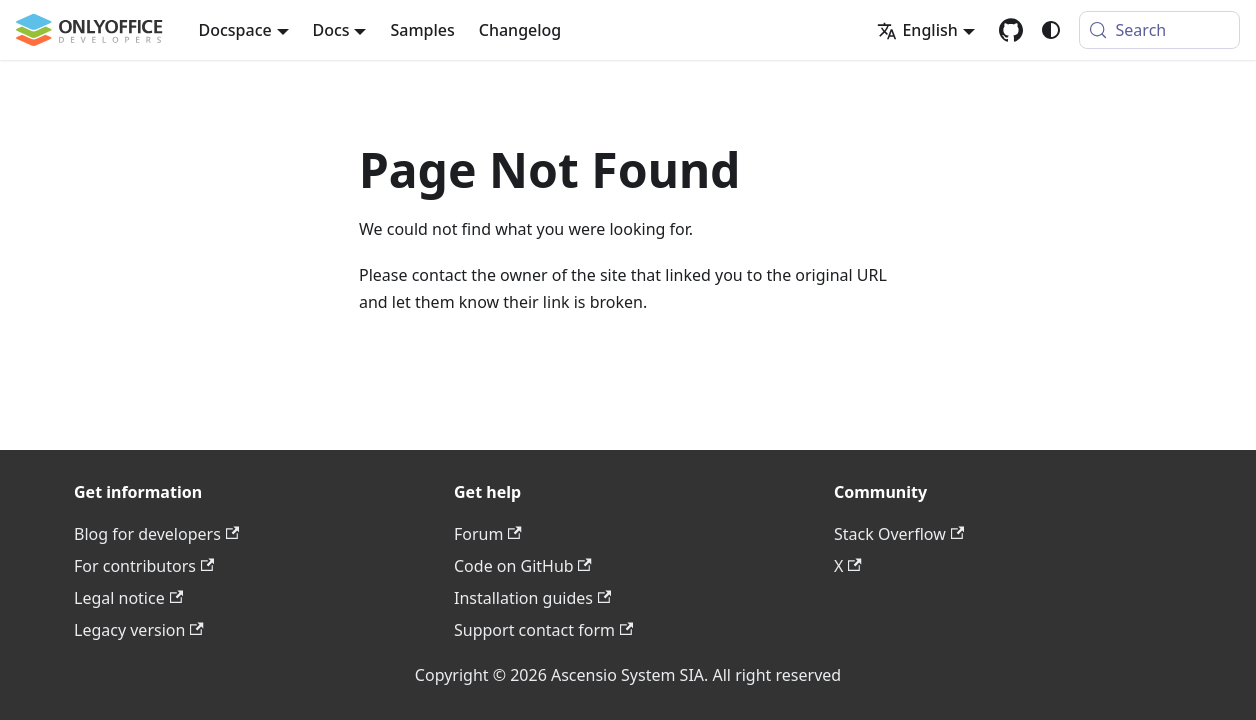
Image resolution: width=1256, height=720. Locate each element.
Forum (488, 534)
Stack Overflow (899, 534)
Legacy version (139, 630)
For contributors (144, 566)
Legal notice (128, 598)
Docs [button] (331, 30)
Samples (422, 30)
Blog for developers (156, 534)
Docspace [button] (235, 30)
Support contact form (543, 630)
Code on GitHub (523, 566)
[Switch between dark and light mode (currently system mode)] (1051, 30)
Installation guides (532, 598)
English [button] (917, 30)
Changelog (520, 30)
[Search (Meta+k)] (1159, 30)
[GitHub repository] (1011, 30)
